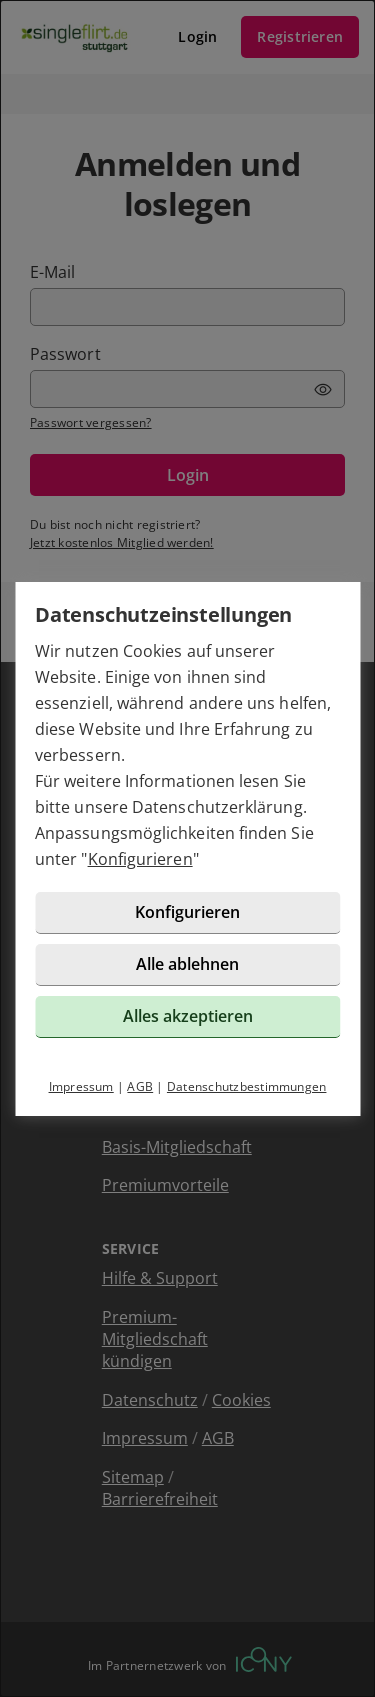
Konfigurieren (140, 859)
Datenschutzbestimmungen (247, 1086)
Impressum (81, 1086)
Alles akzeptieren (188, 1016)
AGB (140, 1086)
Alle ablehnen (187, 964)
